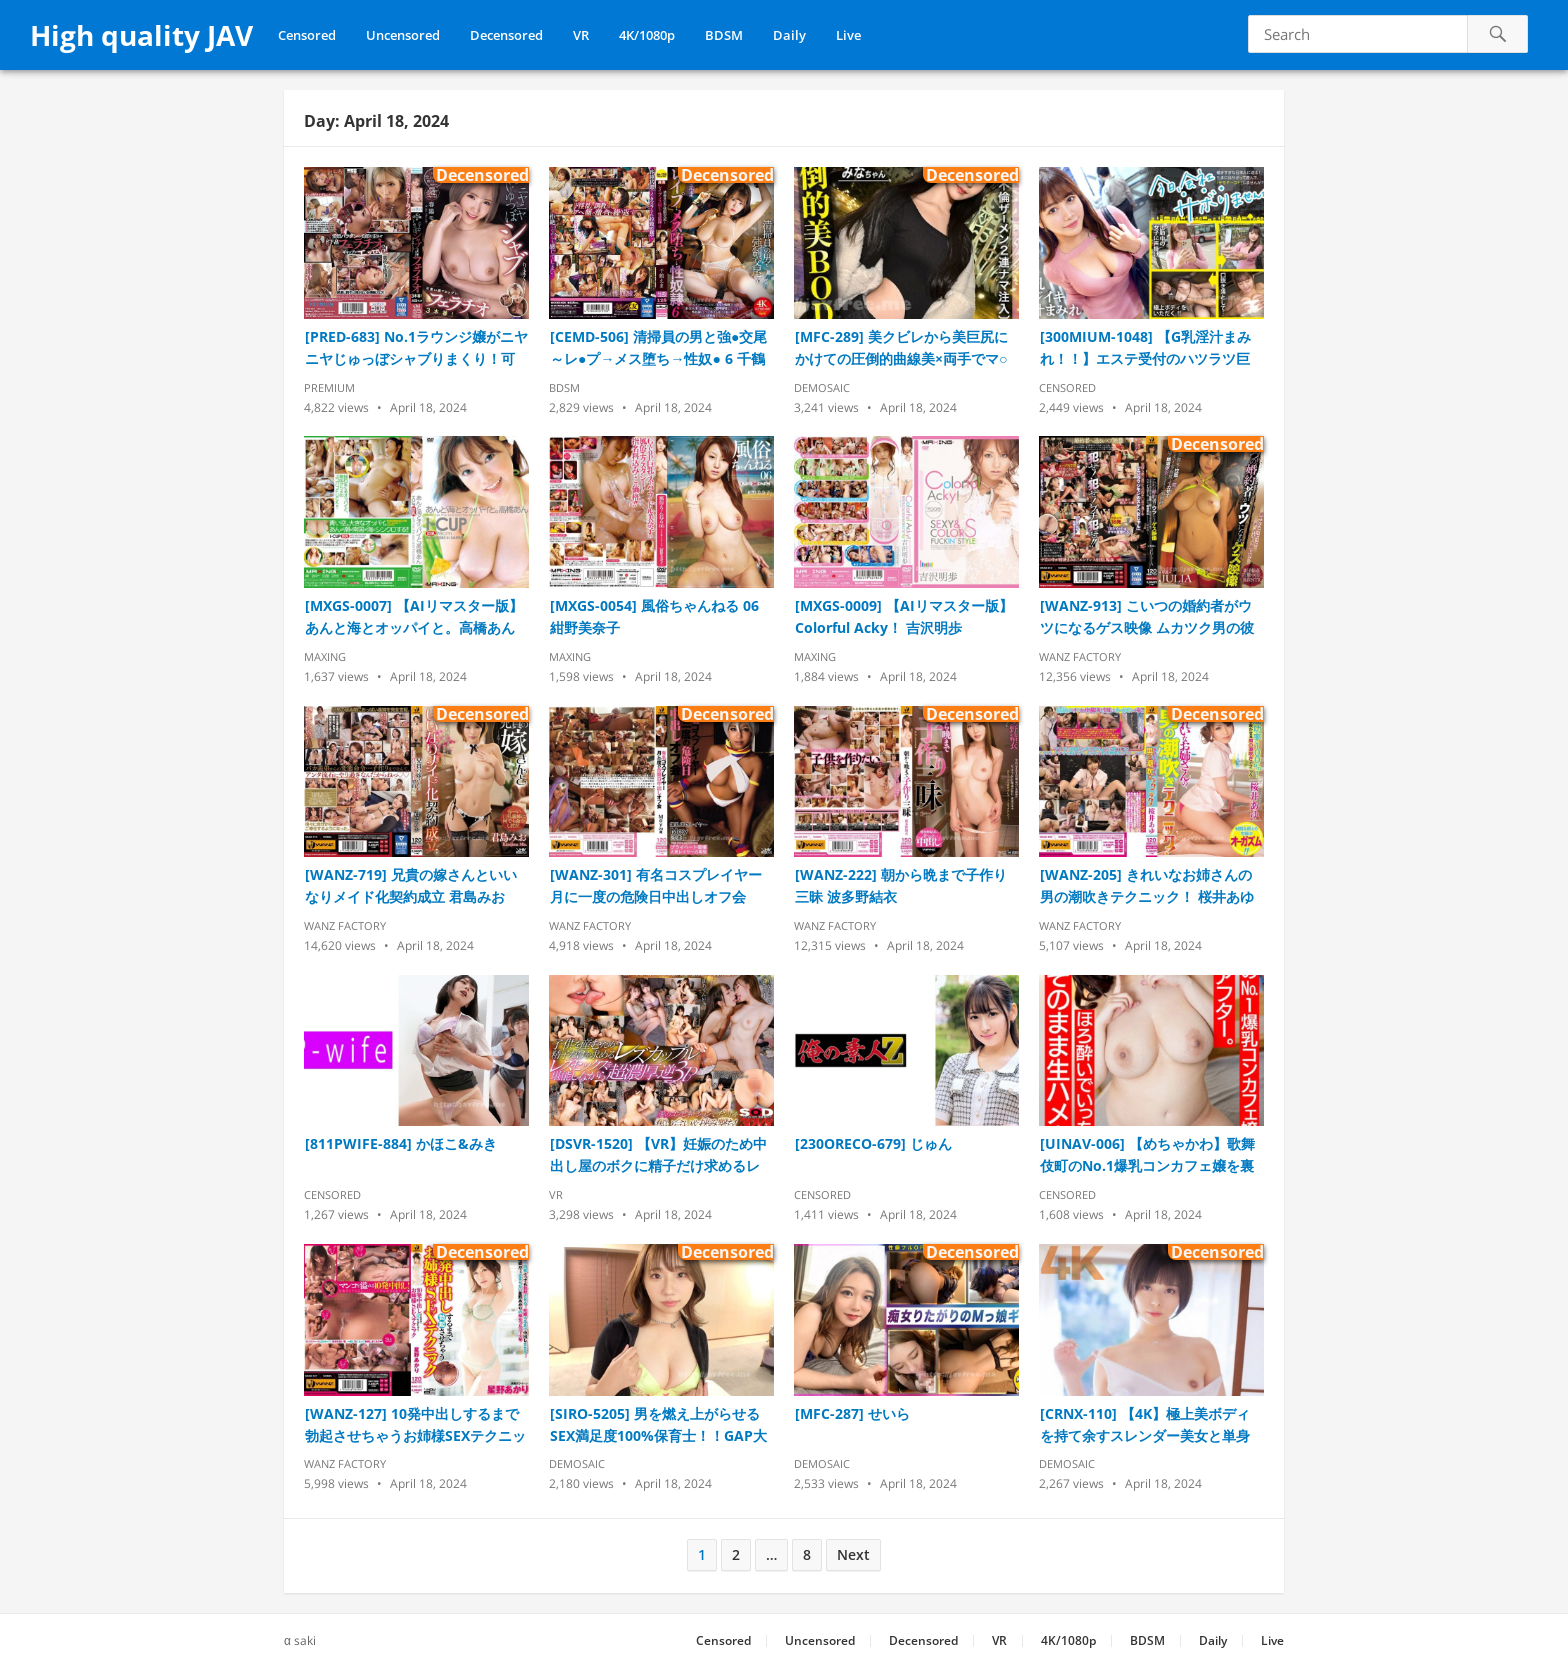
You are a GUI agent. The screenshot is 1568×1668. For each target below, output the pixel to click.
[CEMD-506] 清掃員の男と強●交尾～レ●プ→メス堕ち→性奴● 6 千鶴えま (658, 348)
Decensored (506, 35)
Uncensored (403, 35)
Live (848, 35)
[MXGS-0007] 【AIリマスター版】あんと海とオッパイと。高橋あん (414, 616)
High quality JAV (141, 35)
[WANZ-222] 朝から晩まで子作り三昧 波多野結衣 (901, 885)
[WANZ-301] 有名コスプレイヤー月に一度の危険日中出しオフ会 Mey (656, 886)
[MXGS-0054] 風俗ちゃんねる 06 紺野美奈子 (654, 616)
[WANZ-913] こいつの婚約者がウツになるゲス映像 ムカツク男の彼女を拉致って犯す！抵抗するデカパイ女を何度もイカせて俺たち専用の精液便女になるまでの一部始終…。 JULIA (1147, 617)
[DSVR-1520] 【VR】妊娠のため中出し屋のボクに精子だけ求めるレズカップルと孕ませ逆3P (658, 1155)
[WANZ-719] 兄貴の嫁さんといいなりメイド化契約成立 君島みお (411, 885)
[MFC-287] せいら (852, 1413)
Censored (307, 35)
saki (305, 1640)
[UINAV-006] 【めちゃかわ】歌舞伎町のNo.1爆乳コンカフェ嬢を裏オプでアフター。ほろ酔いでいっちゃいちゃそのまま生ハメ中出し (1147, 1155)
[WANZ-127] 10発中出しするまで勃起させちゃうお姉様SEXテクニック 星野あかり (415, 1425)
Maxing (325, 656)
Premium (329, 387)
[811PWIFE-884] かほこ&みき (401, 1143)
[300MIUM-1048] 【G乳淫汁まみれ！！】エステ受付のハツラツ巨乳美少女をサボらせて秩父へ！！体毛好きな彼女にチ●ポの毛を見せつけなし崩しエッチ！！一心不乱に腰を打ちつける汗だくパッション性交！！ (1149, 348)
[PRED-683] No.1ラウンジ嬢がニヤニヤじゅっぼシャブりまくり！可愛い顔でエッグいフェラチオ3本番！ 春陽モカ (416, 348)
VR (581, 35)
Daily (789, 35)
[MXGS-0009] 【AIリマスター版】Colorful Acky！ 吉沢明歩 (904, 616)
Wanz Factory (1080, 656)
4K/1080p (647, 35)
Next (853, 1554)
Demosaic (822, 387)
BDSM (724, 35)
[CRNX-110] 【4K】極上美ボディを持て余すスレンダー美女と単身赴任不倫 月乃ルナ (1145, 1425)
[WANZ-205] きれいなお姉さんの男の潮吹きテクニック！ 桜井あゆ (1147, 885)
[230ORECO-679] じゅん (873, 1143)
